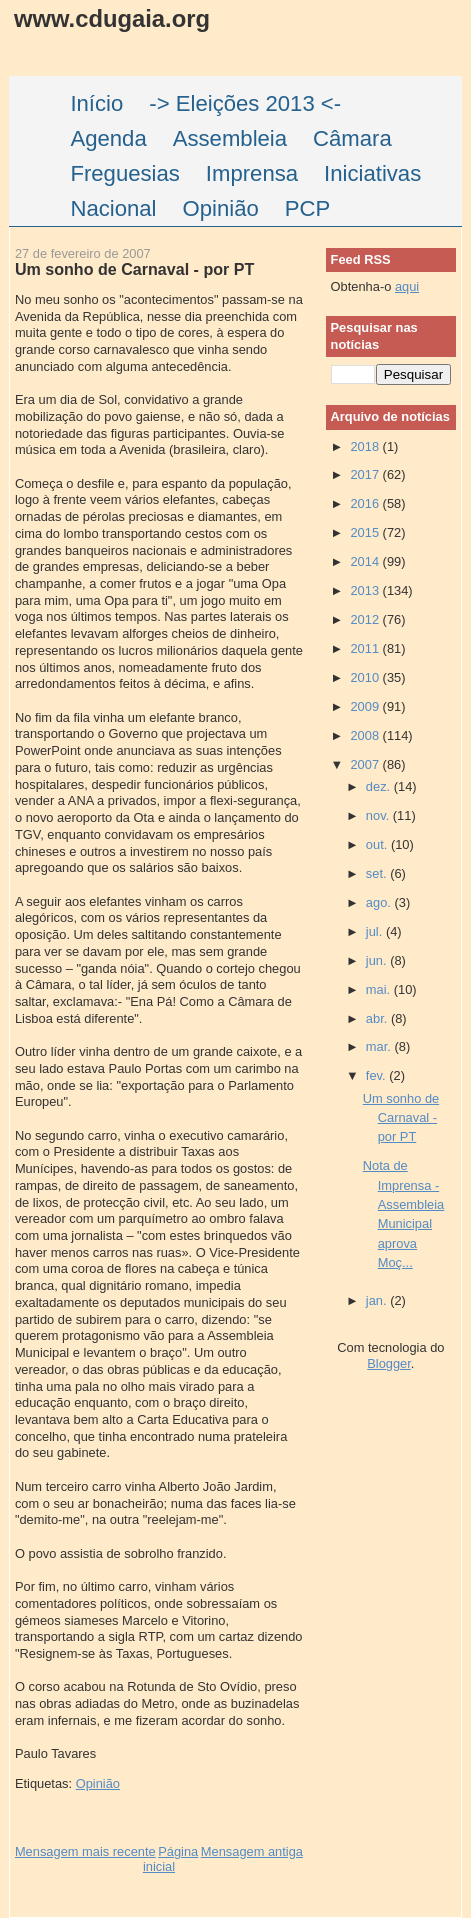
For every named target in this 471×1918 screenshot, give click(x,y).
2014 (366, 561)
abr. (378, 1018)
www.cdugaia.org (112, 18)
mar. (380, 1046)
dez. (380, 786)
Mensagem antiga (252, 1851)
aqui (407, 286)
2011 (366, 648)
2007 (366, 764)
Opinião (98, 1783)
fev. (377, 1075)
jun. (378, 960)
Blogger (389, 1363)
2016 (366, 503)
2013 (366, 590)
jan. (378, 1300)
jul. (376, 931)
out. (378, 844)
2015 (366, 532)
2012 (366, 619)
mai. (380, 989)
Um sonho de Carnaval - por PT (134, 269)
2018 (366, 446)
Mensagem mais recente (85, 1851)
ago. (380, 902)
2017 (366, 474)
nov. (379, 815)
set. (378, 873)
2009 (366, 706)
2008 (366, 735)
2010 (366, 677)
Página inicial (170, 1859)
